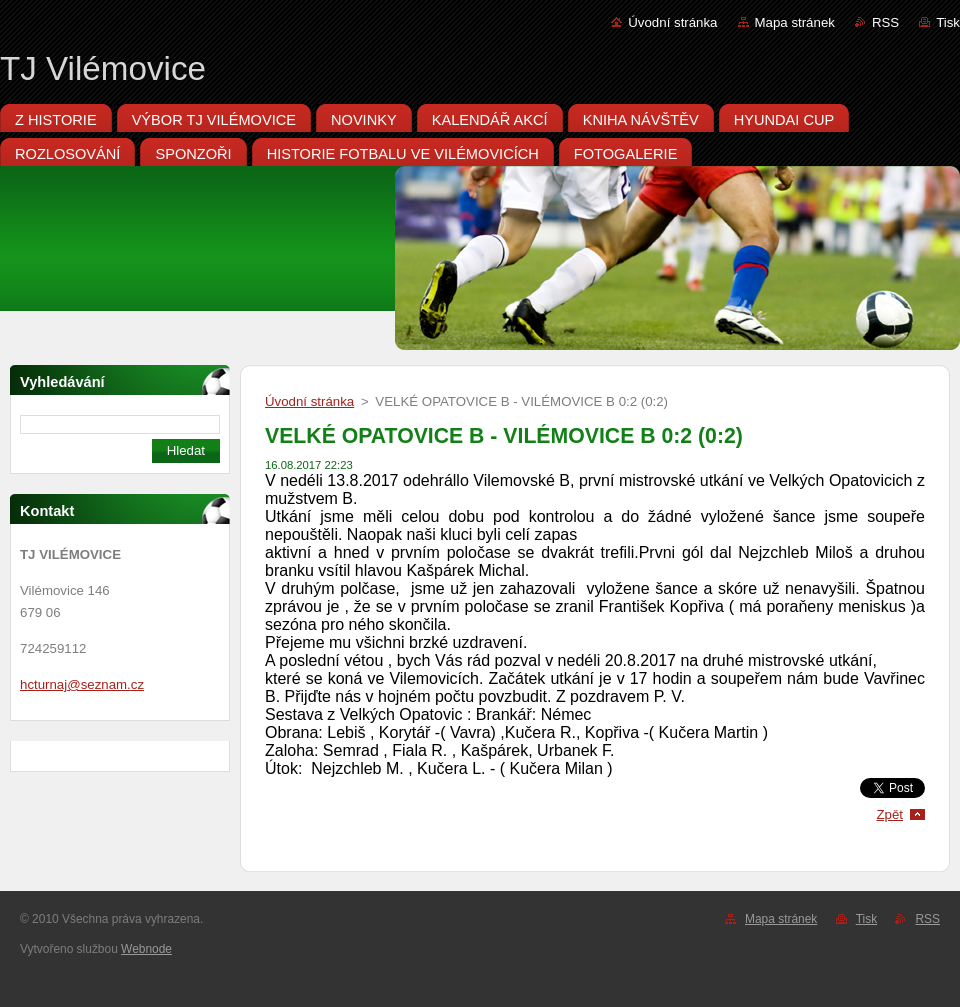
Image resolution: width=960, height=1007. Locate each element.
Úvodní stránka (672, 22)
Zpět (889, 814)
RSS (885, 22)
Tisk (948, 22)
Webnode (146, 949)
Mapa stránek (795, 22)
